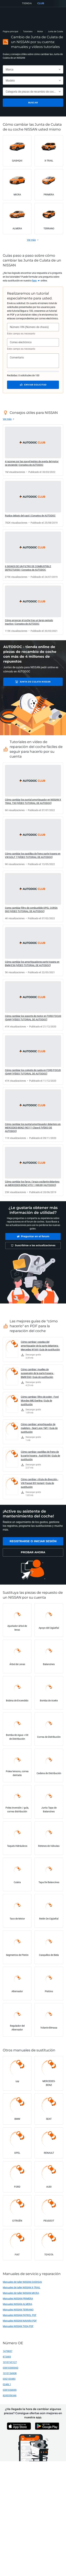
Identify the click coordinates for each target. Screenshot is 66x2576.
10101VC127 (10, 2362)
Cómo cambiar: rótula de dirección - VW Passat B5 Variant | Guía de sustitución (39, 1483)
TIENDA (27, 3)
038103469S (9, 2389)
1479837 (7, 2351)
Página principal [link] (10, 31)
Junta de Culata (55, 31)
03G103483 (9, 2378)
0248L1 (7, 2384)
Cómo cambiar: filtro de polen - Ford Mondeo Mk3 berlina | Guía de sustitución (40, 1400)
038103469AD (10, 2367)
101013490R (10, 2373)
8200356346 (9, 2395)
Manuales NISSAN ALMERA (17, 2304)
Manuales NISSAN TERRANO (18, 2309)
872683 (7, 2356)
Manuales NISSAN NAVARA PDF (20, 2320)
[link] (36, 280)
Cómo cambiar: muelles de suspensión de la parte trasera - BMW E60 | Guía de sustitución (37, 1373)
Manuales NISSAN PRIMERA (18, 2298)
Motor (40, 31)
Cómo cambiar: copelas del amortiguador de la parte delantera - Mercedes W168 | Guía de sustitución (40, 1345)
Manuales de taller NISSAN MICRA (21, 2293)
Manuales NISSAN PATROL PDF (19, 2315)
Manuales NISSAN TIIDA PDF (18, 2326)
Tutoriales (27, 31)
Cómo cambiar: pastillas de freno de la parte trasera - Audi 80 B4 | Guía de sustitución (40, 1455)
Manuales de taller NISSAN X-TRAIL (21, 2287)
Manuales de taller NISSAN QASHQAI (22, 2281)
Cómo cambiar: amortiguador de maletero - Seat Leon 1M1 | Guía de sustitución (39, 1428)
